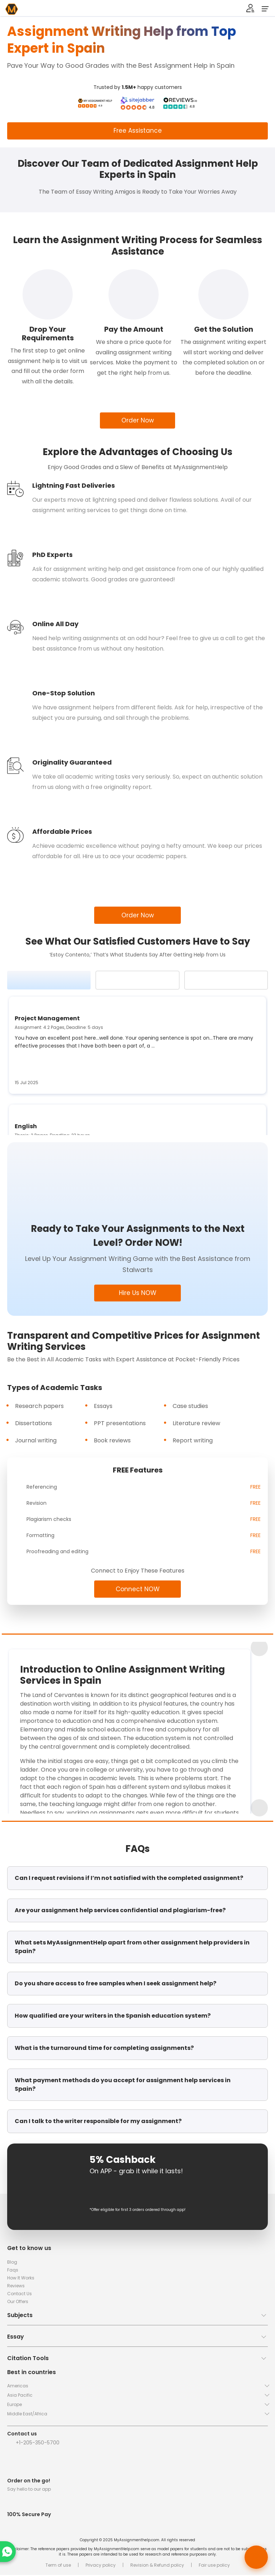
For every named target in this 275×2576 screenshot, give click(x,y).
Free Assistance (137, 130)
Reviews (16, 2287)
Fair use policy (214, 2566)
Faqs (12, 2271)
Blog (12, 2263)
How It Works (20, 2279)
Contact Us (19, 2295)
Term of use (58, 2566)
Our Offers (17, 2303)
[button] (137, 2319)
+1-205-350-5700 (37, 2443)
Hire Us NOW (137, 1293)
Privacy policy (101, 2566)
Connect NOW (137, 1590)
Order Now (138, 420)
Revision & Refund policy (157, 2566)
